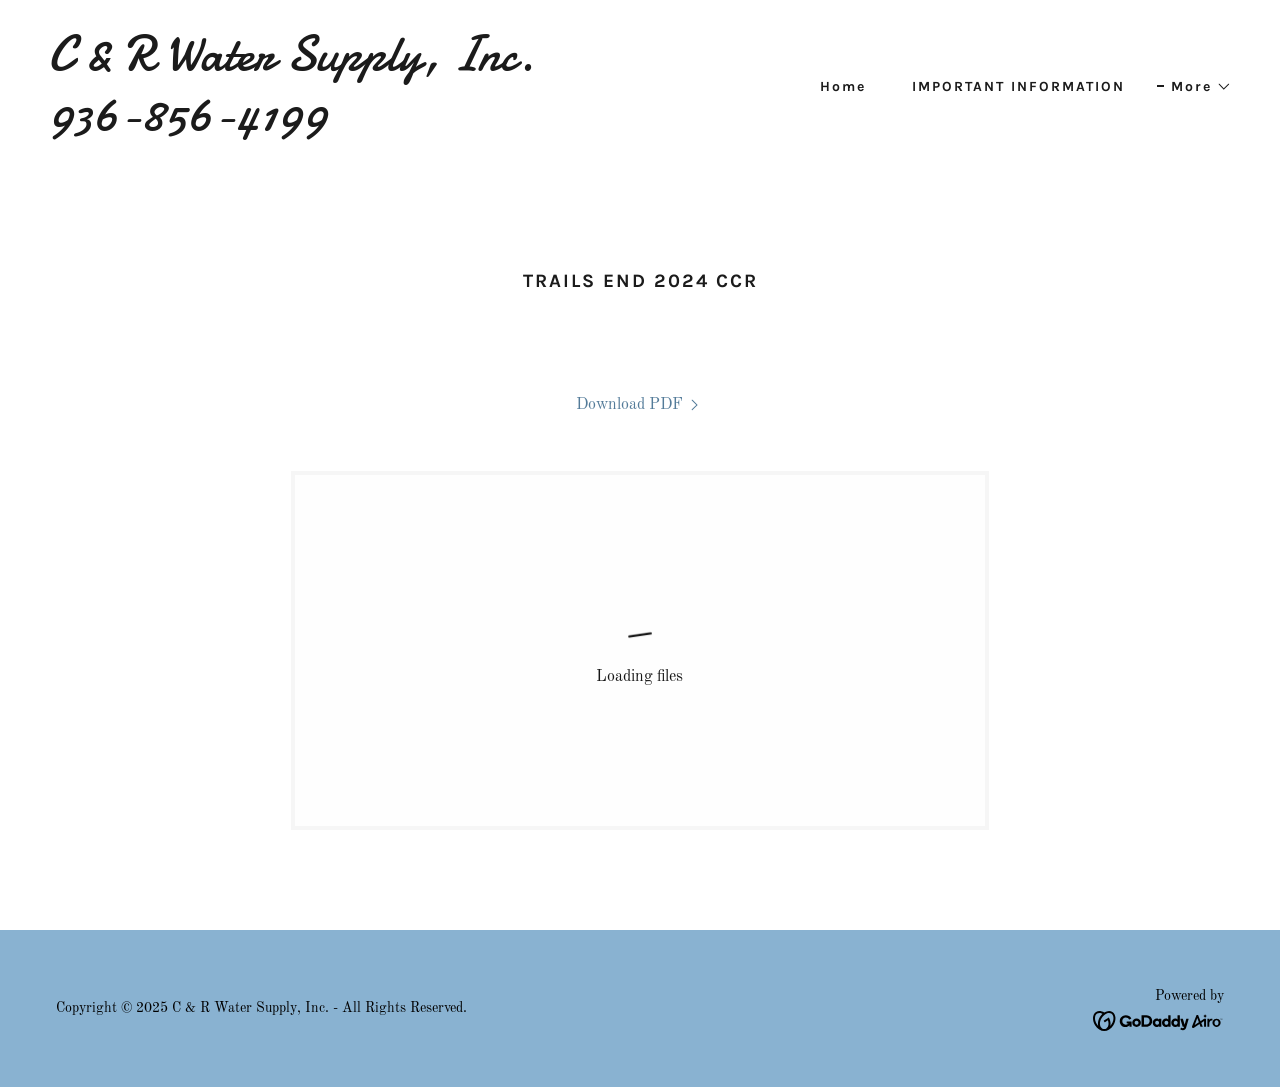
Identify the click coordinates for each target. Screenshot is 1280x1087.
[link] (336, 126)
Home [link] (843, 86)
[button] (1194, 87)
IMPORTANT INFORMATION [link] (1018, 86)
